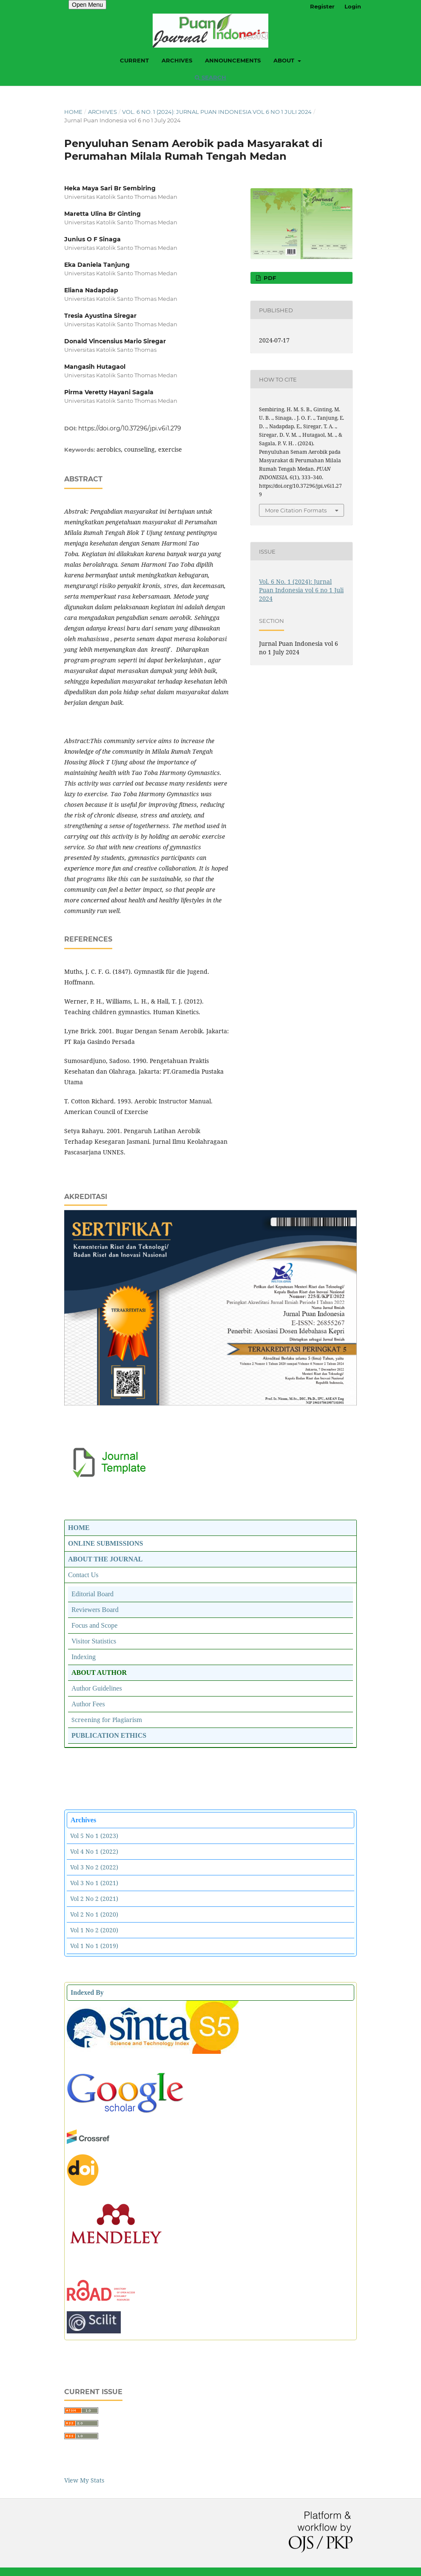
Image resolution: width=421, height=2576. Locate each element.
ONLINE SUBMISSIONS (105, 1543)
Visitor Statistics (93, 1641)
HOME (79, 1527)
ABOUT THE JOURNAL (105, 1559)
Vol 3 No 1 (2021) (94, 1883)
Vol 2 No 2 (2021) (94, 1899)
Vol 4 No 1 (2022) (94, 1851)
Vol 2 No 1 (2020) (94, 1914)
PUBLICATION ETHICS (108, 1735)
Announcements (233, 60)
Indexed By (87, 1992)
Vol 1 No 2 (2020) (94, 1930)
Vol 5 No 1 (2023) (94, 1836)
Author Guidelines (96, 1688)
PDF (269, 277)
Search (210, 77)
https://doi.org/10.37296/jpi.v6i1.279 (129, 428)
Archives (177, 60)
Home (73, 111)
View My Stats (84, 2480)
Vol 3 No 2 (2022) (94, 1867)
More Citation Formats (296, 510)
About (284, 60)
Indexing (83, 1656)
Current (134, 60)
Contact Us (83, 1574)
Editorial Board (92, 1594)
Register (322, 6)
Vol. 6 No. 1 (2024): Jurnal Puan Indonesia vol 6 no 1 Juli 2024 (217, 111)
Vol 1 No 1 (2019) (94, 1946)
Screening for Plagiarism (106, 1720)
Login (352, 6)
